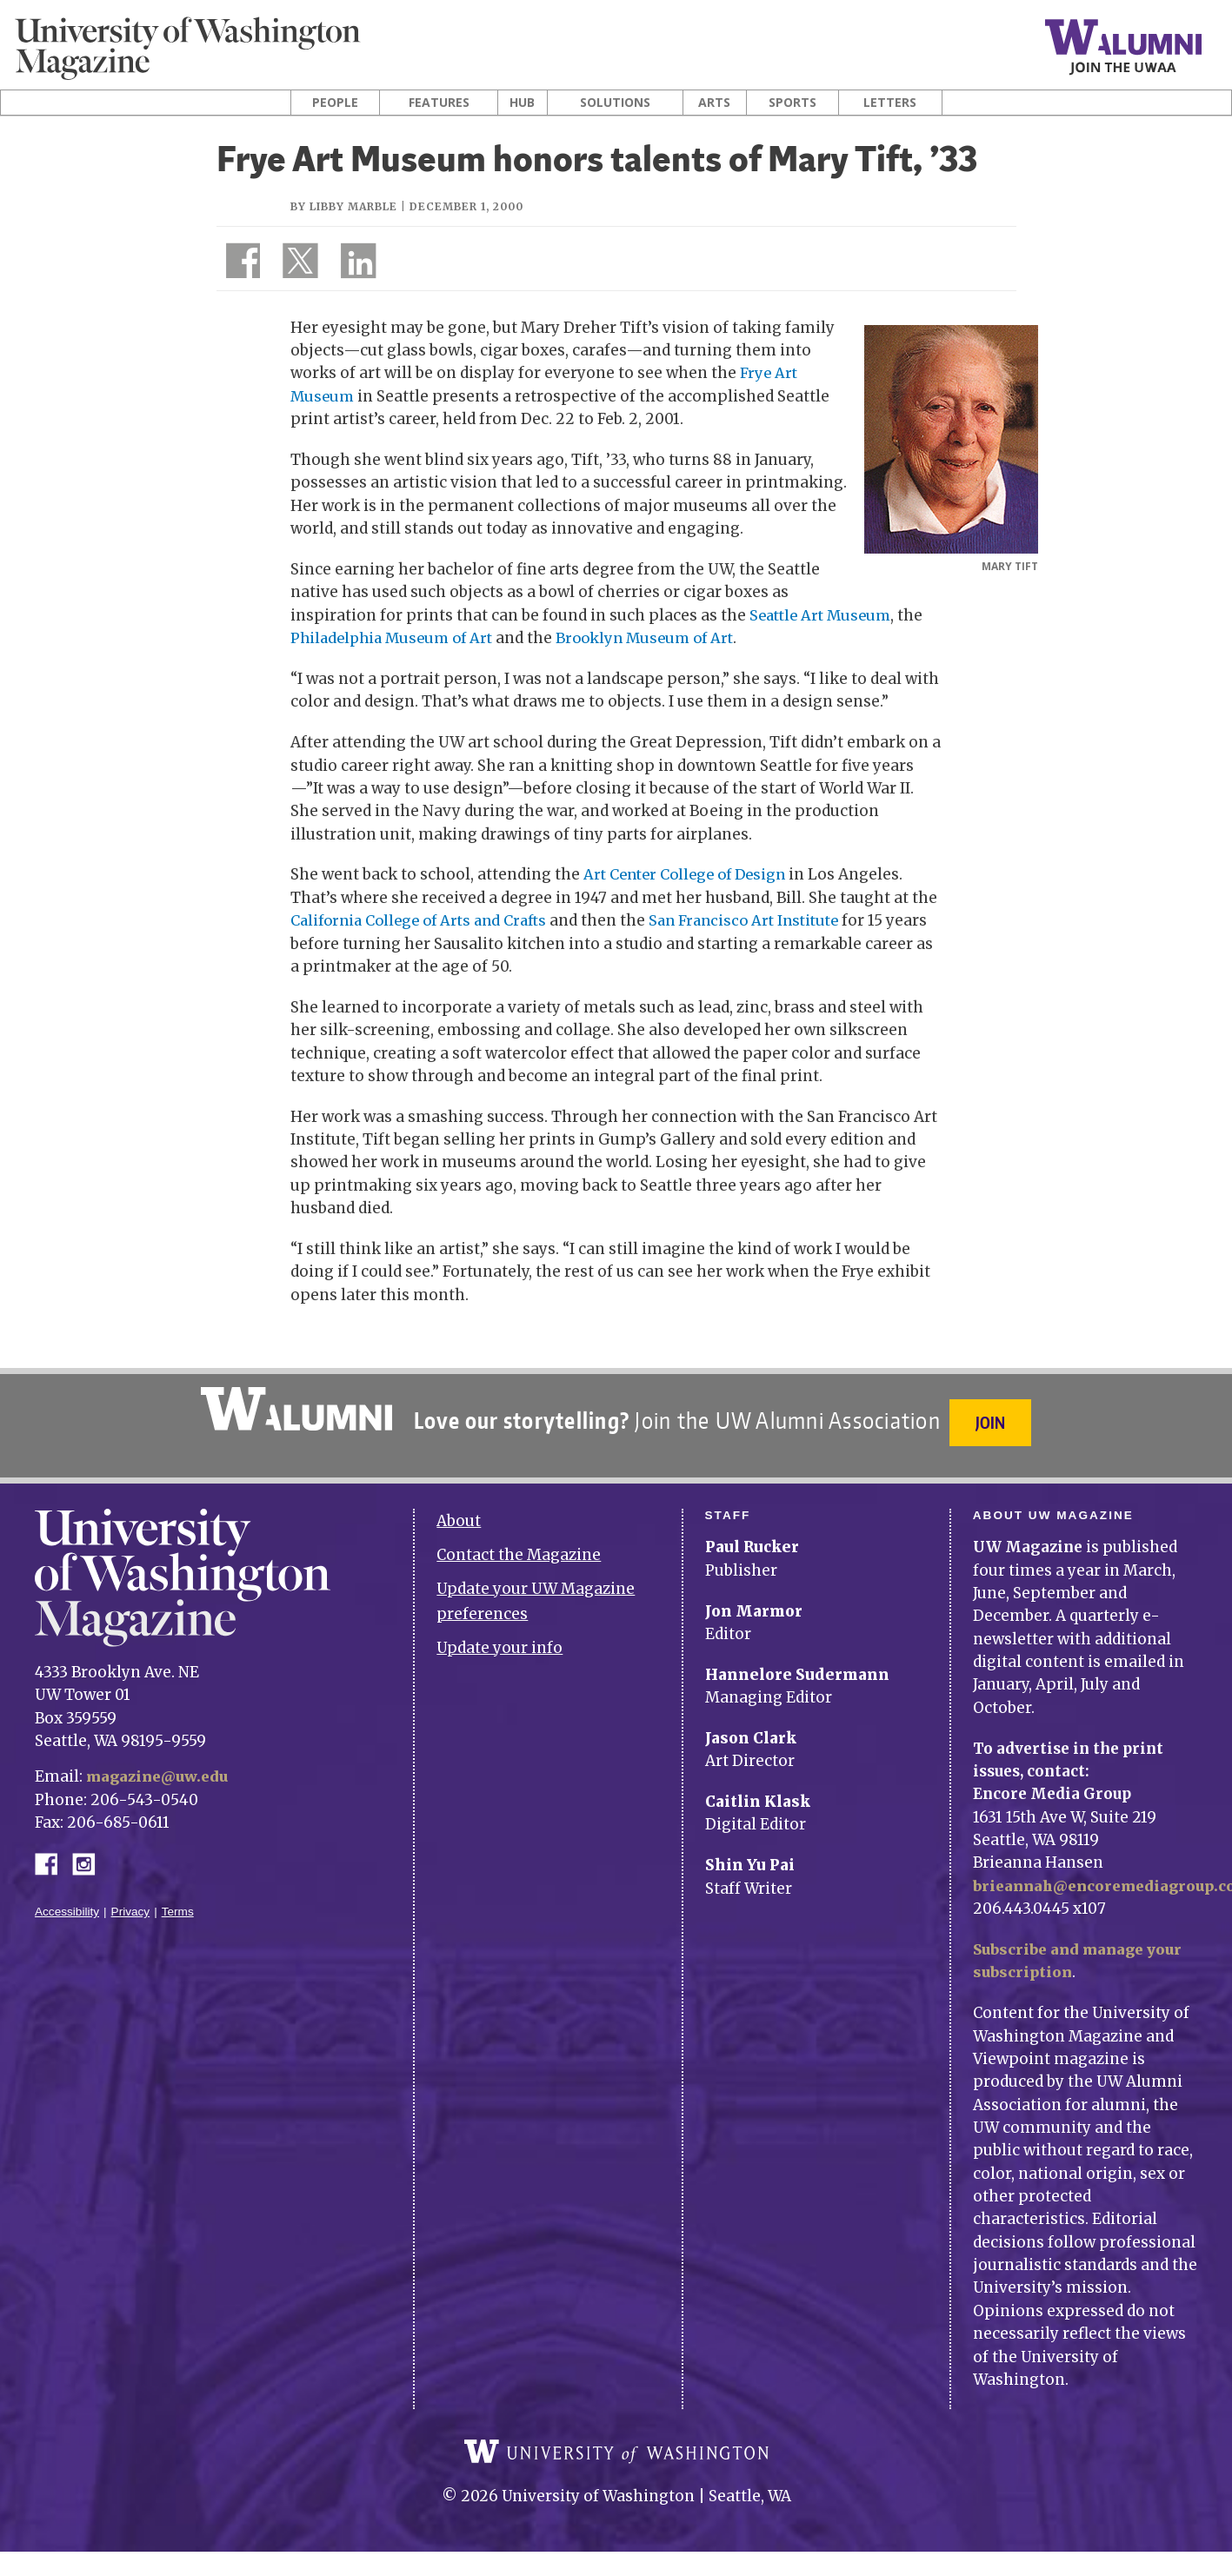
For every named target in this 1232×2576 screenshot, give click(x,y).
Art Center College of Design (689, 874)
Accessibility (67, 1901)
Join (993, 1421)
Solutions (615, 102)
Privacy (130, 1901)
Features (439, 102)
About (458, 1510)
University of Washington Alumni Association (294, 1408)
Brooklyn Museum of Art (658, 637)
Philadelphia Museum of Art (396, 637)
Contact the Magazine (518, 1544)
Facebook (53, 1851)
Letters (889, 102)
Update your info (499, 1636)
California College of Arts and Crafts (425, 920)
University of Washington (616, 2453)
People (335, 102)
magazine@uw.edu (160, 1766)
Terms (178, 1901)
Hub (522, 102)
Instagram (89, 1851)
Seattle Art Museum (823, 614)
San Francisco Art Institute (762, 920)
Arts (714, 102)
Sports (792, 102)
